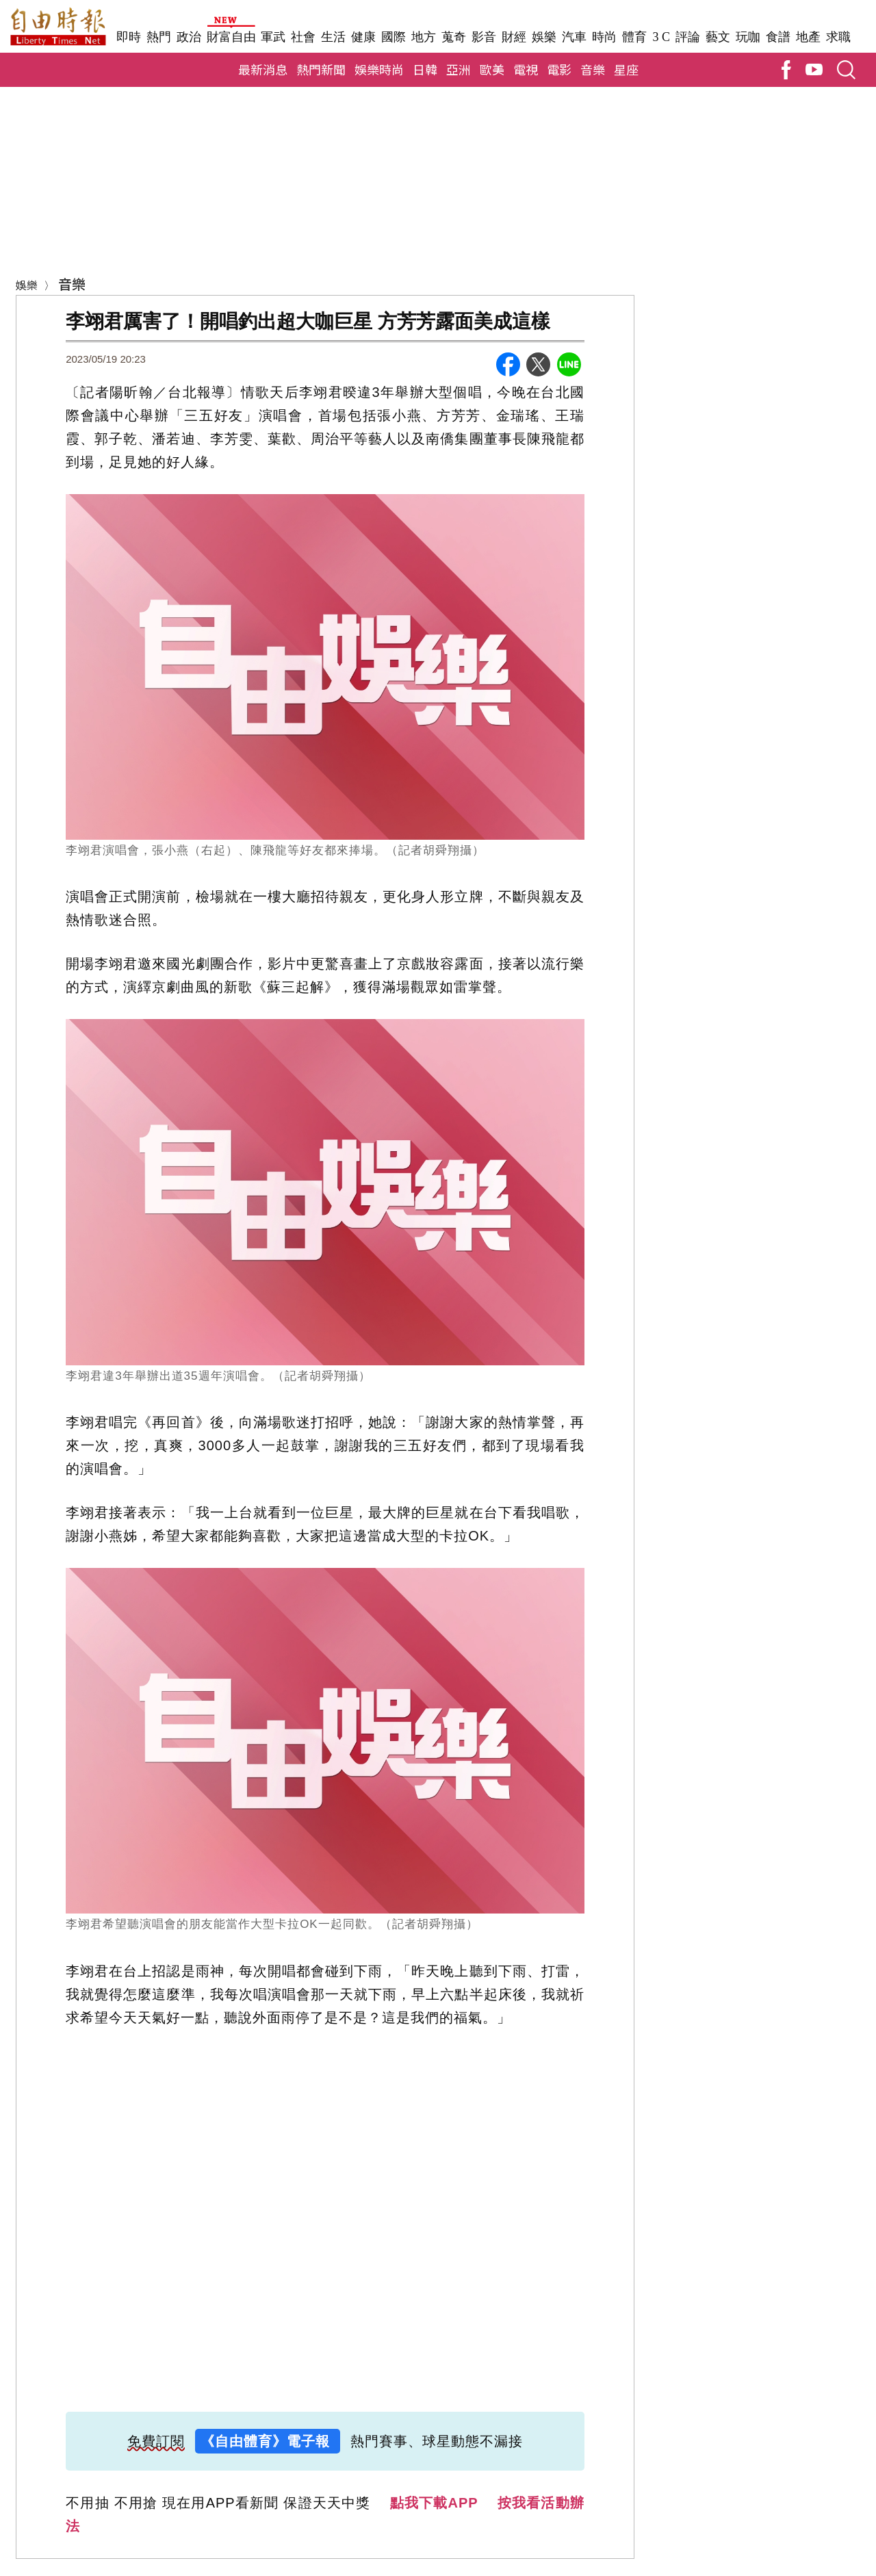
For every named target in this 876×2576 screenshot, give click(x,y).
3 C (661, 37)
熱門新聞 (321, 69)
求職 (838, 37)
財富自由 (231, 37)
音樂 (592, 69)
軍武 (273, 37)
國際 (393, 37)
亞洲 (458, 69)
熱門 (158, 37)
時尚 (604, 37)
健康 (363, 37)
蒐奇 (453, 37)
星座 (626, 69)
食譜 (778, 37)
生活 (333, 37)
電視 (525, 69)
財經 (514, 37)
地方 (423, 37)
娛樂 (544, 37)
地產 (808, 37)
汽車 (574, 37)
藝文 (718, 37)
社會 (303, 37)
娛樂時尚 (379, 69)
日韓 (425, 69)
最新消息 (262, 69)
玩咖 (748, 37)
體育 (634, 37)
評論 (687, 37)
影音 (484, 37)
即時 (128, 37)
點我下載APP (434, 2502)
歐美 (492, 69)
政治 (189, 37)
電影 (559, 69)
